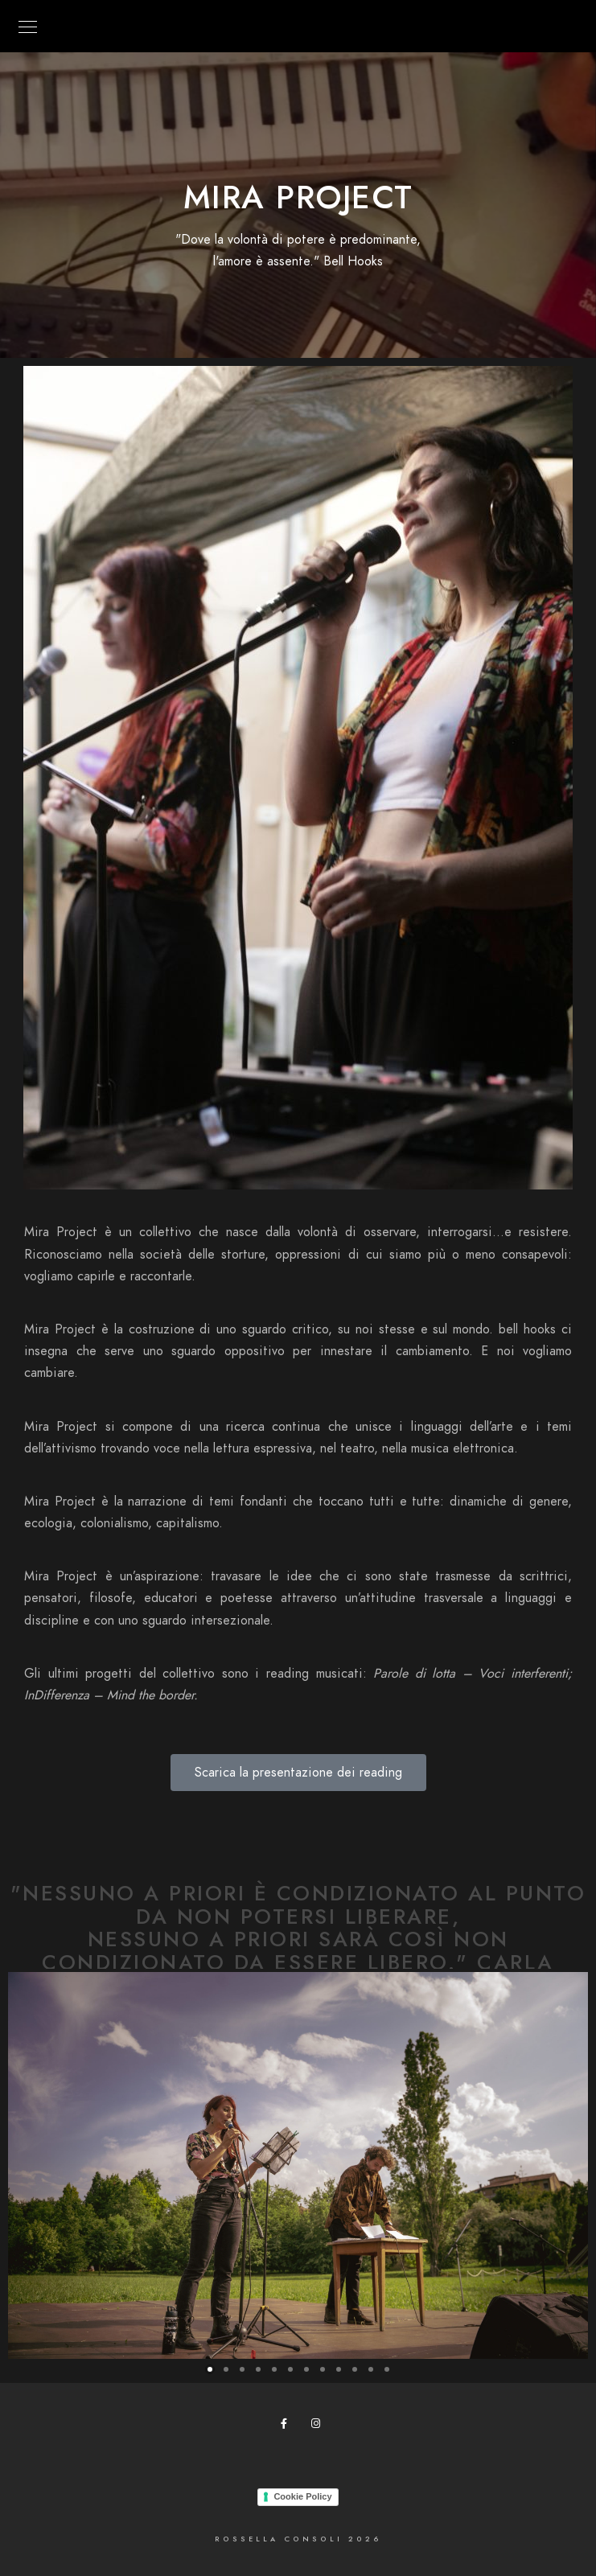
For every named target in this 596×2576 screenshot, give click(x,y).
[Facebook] (289, 2426)
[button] (210, 2369)
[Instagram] (319, 2426)
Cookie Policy (302, 2496)
